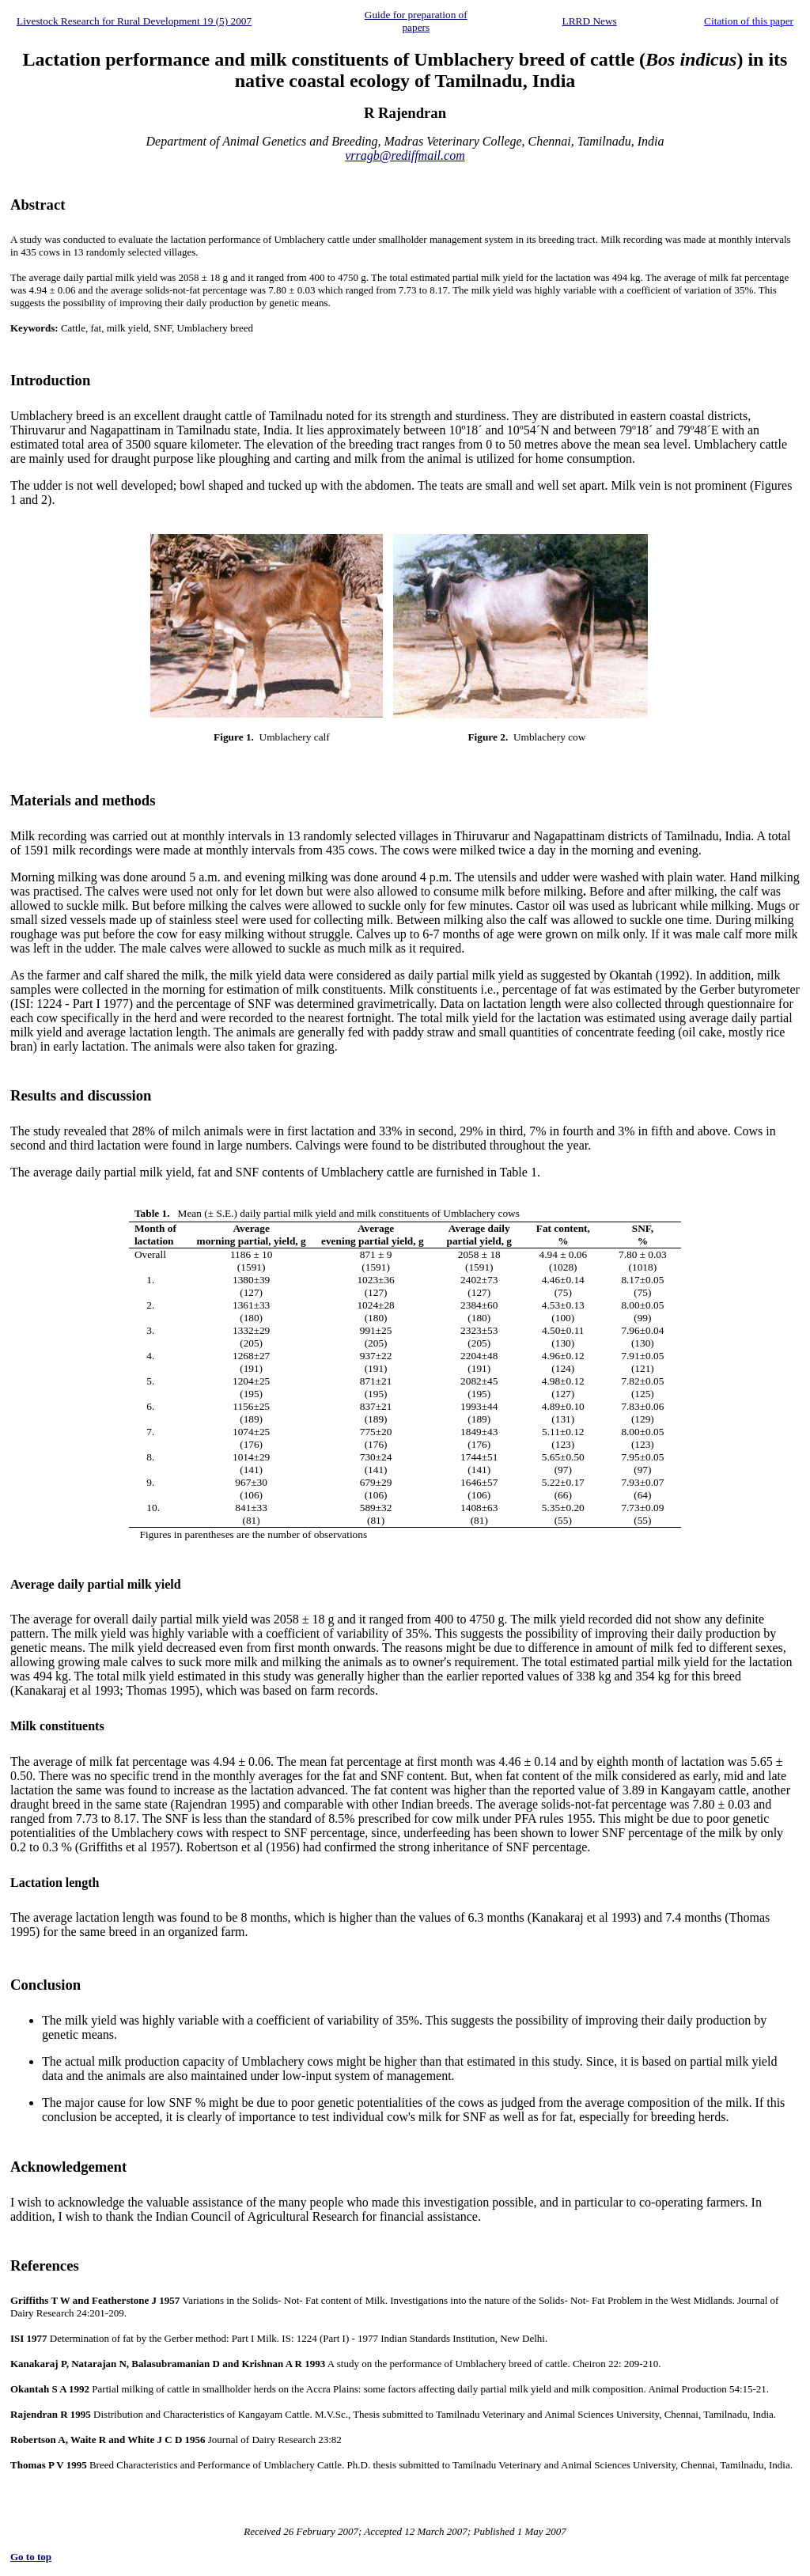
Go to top (30, 2557)
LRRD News (589, 21)
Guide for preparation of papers (416, 21)
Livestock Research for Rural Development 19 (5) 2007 (134, 21)
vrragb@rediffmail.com (404, 155)
